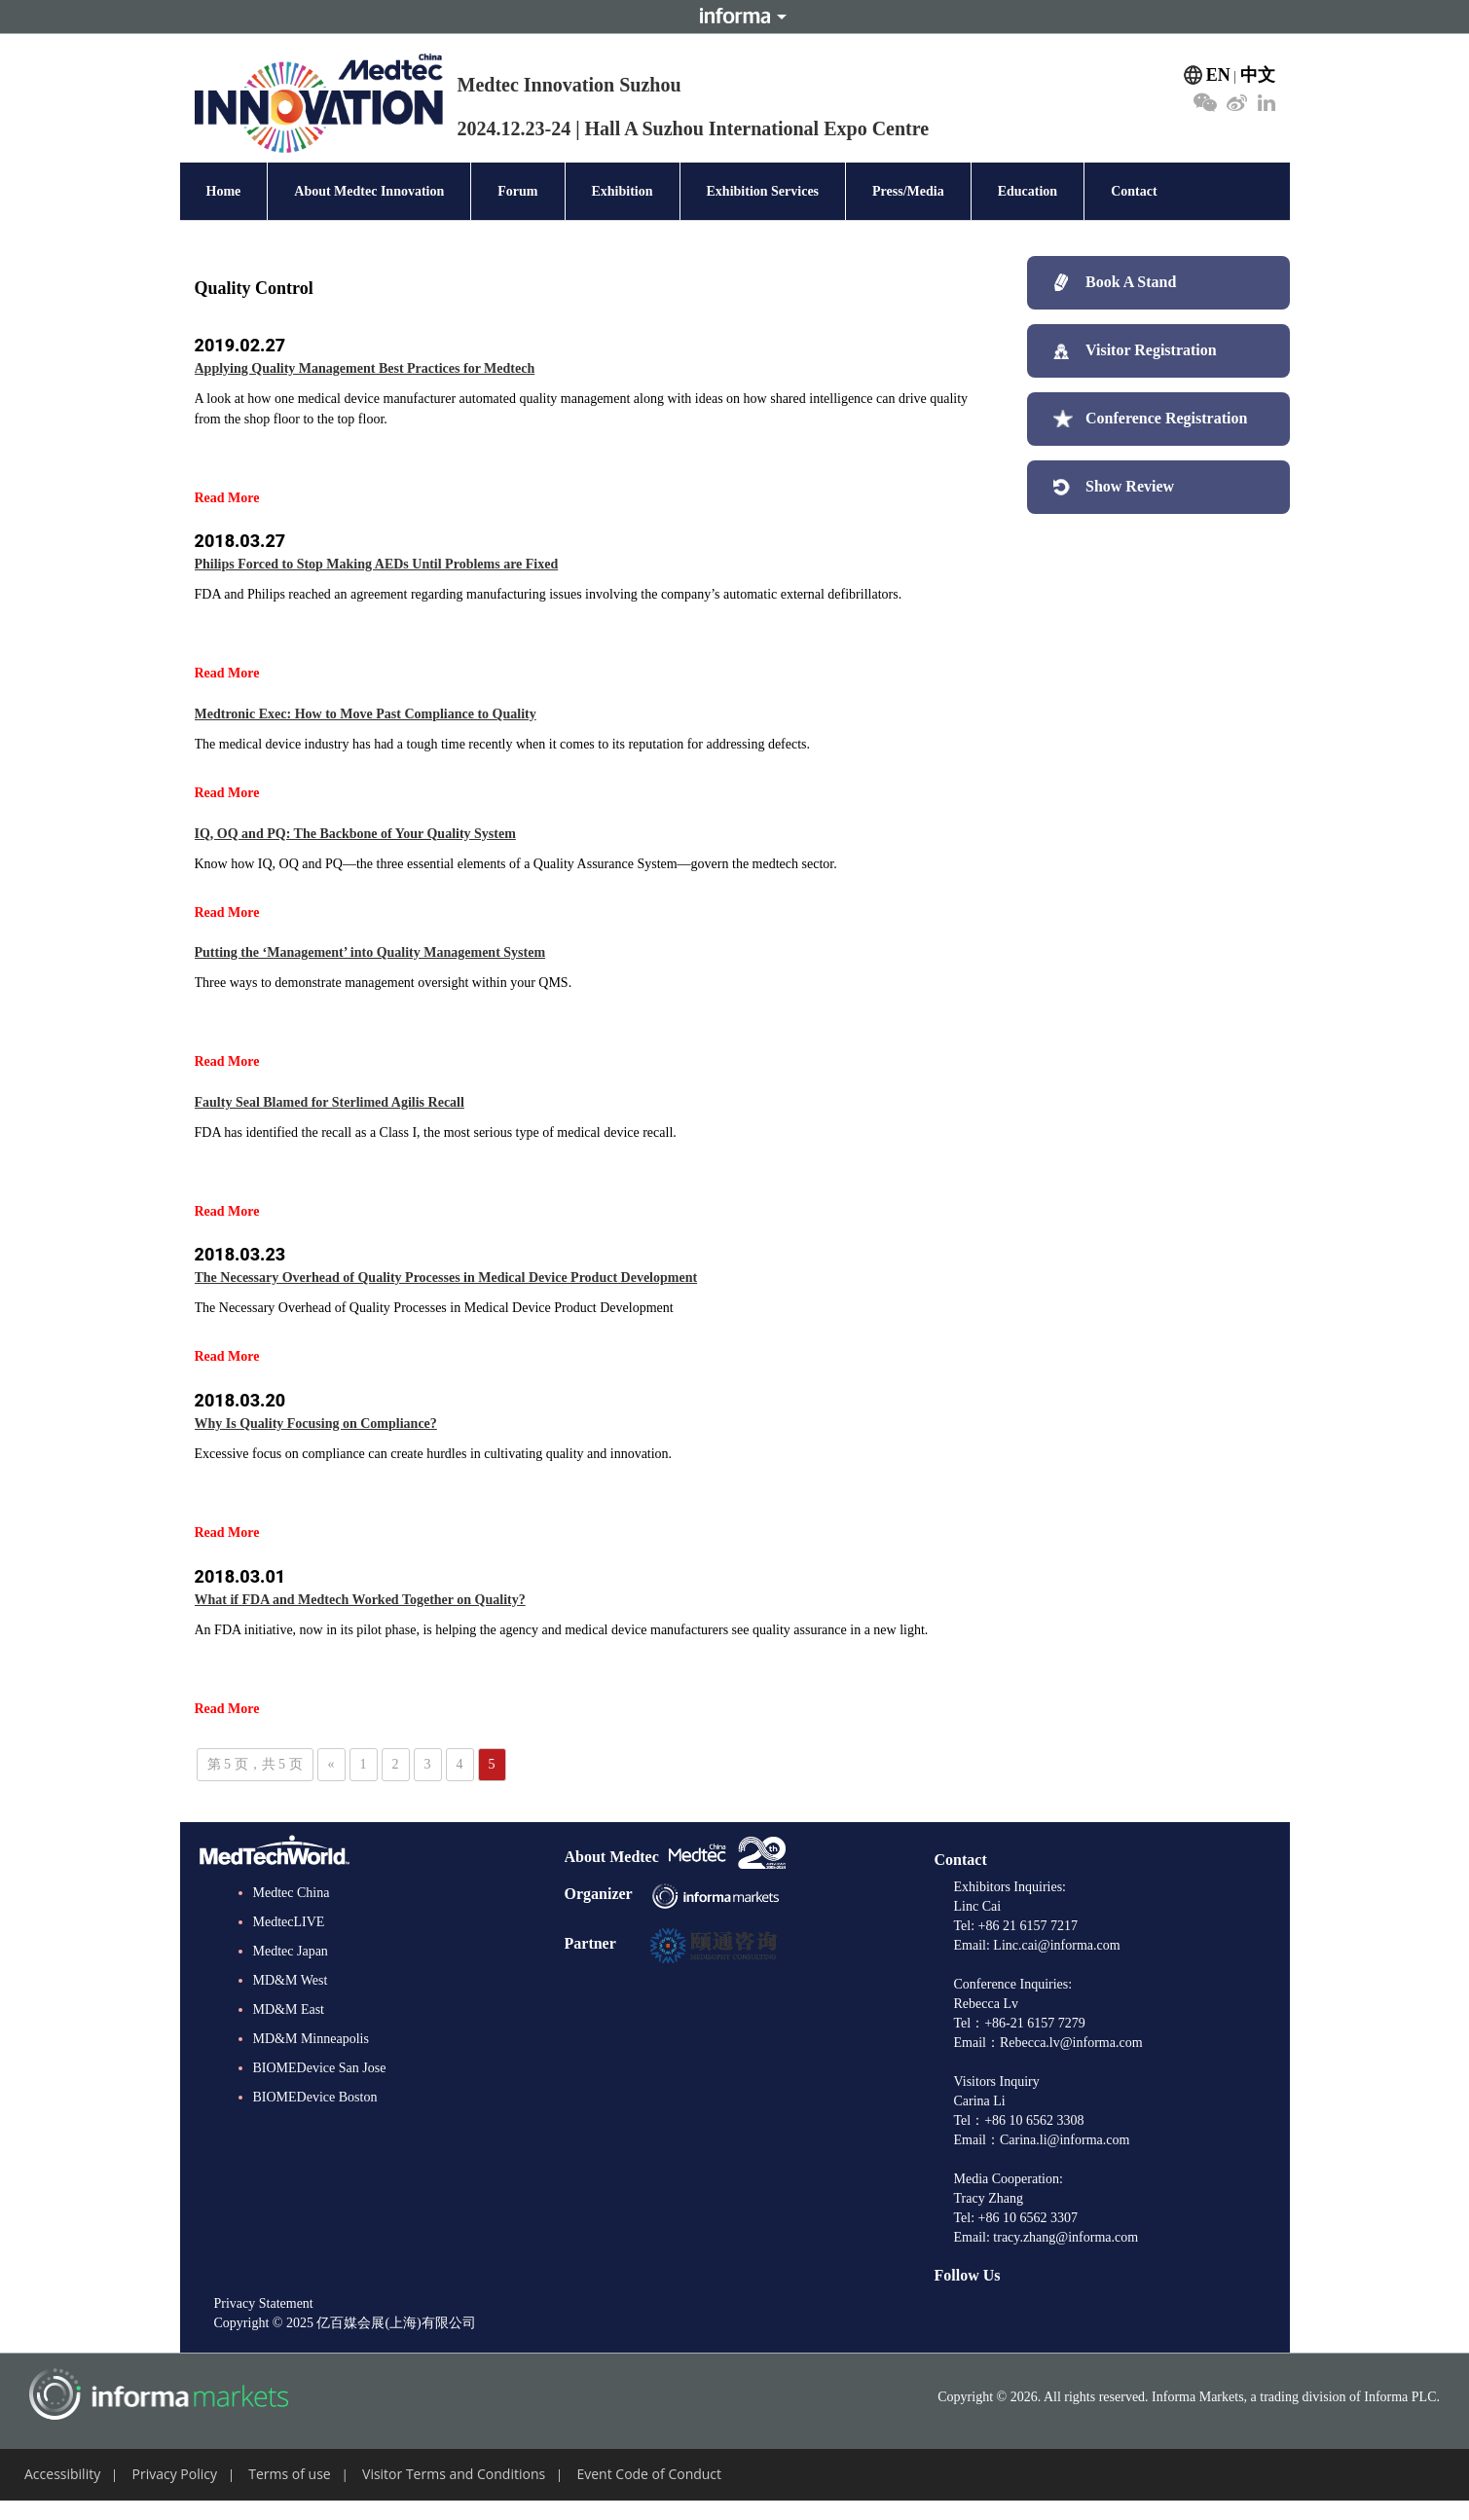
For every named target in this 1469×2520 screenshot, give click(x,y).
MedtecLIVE (289, 1922)
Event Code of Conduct (648, 2474)
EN (1218, 75)
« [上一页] (331, 1764)
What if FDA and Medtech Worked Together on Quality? (360, 1599)
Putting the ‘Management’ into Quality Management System (370, 952)
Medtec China (291, 1892)
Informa (735, 16)
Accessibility (62, 2474)
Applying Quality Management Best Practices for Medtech (365, 368)
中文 (1257, 75)
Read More (227, 498)
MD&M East (289, 2009)
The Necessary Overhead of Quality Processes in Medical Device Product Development (446, 1277)
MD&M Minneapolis (311, 2038)
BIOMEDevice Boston (315, 2097)
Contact (1134, 191)
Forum (517, 191)
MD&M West (290, 1980)
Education (1027, 191)
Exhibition (622, 191)
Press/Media (908, 191)
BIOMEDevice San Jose (319, 2068)
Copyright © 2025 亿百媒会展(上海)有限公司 (345, 2323)
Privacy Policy (174, 2474)
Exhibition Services (763, 191)
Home (223, 191)
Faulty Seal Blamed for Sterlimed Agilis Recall (329, 1102)
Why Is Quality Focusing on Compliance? (316, 1423)
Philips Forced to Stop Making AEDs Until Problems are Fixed (377, 564)
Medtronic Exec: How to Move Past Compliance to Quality (365, 714)
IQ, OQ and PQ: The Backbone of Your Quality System (355, 833)
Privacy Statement (263, 2303)
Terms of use (289, 2474)
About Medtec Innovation (369, 191)
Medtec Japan (290, 1951)
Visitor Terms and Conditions (453, 2474)
